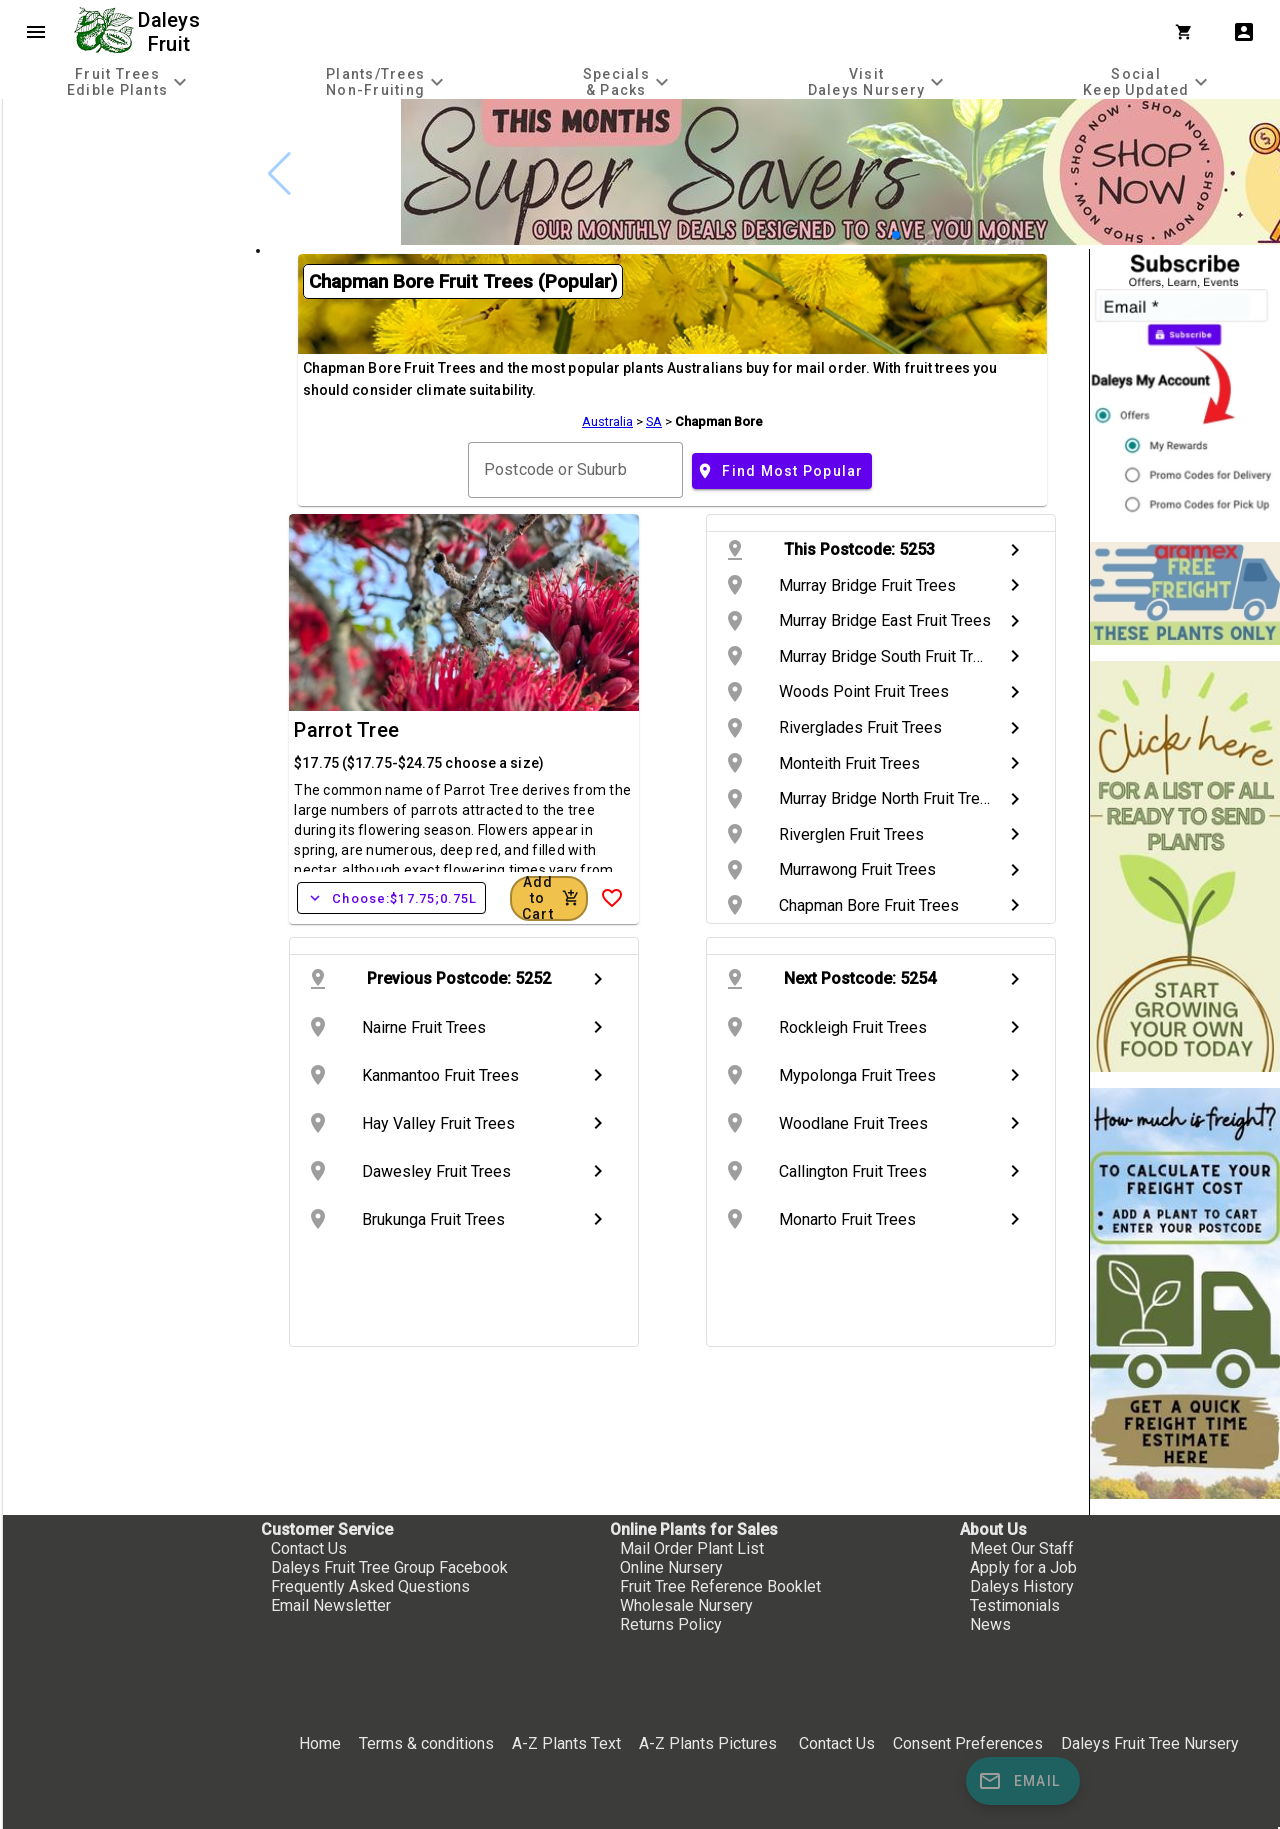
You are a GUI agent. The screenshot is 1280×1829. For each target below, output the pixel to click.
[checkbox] (127, 184)
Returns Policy (671, 1624)
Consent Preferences (968, 1743)
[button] (896, 235)
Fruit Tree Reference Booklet (720, 1586)
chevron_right (1015, 550)
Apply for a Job (1023, 1567)
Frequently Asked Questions (370, 1586)
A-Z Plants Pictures (708, 1743)
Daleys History (1022, 1586)
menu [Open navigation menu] (36, 32)
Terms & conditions (428, 1743)
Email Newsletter (331, 1605)
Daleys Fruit (171, 32)
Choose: (391, 898)
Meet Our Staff (1022, 1548)
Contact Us (309, 1548)
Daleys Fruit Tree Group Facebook (389, 1567)
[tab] (129, 81)
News (990, 1624)
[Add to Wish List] (612, 898)
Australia (607, 421)
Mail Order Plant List (692, 1548)
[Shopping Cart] (1188, 32)
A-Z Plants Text (566, 1743)
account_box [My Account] (1244, 32)
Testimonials (1015, 1605)
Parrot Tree (346, 730)
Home (320, 1743)
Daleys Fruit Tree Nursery (1150, 1743)
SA (654, 421)
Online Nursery (671, 1567)
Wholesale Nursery (686, 1605)
